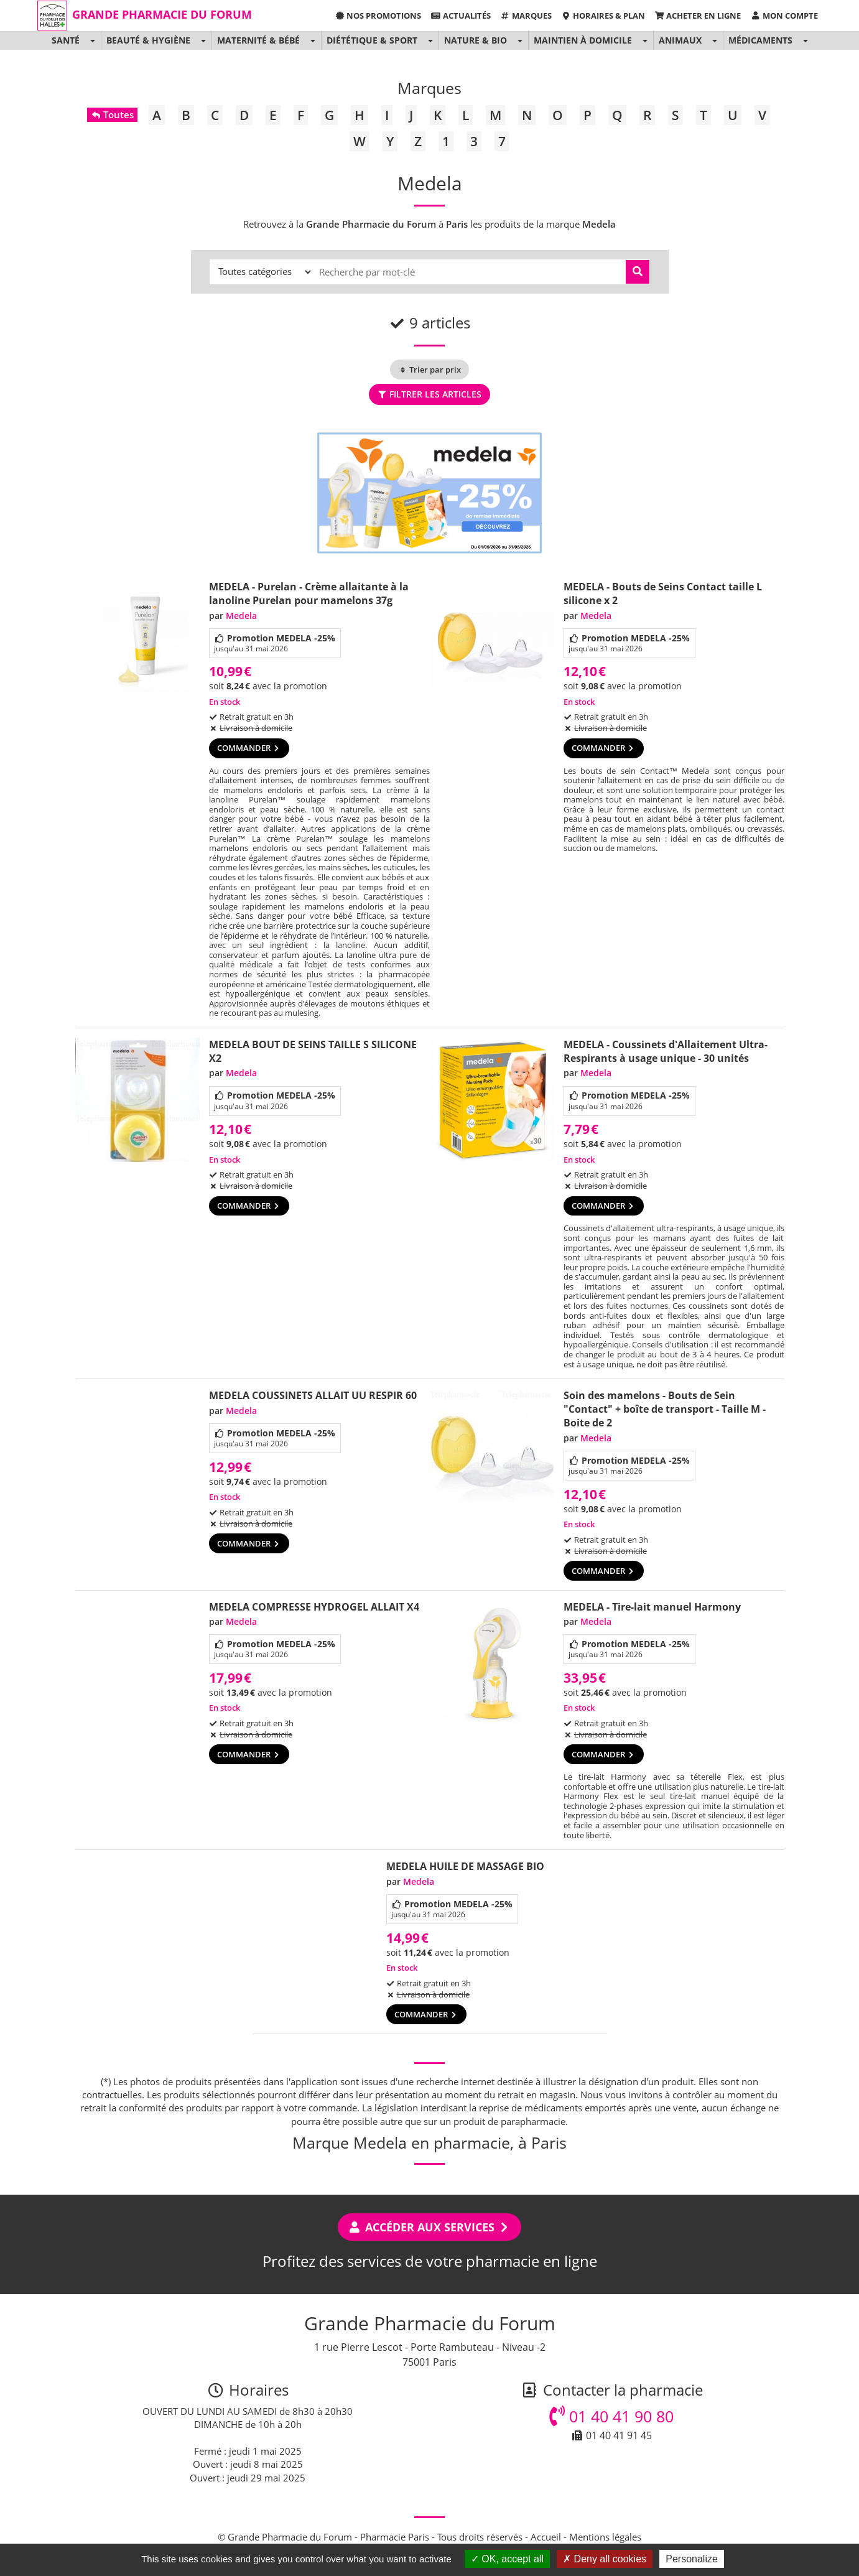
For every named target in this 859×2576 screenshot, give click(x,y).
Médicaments (760, 40)
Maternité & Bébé (258, 40)
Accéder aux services (429, 2227)
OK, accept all (507, 2559)
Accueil (546, 2537)
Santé (66, 40)
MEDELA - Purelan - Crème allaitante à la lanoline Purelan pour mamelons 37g (309, 593)
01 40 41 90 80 (611, 2416)
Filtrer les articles (429, 394)
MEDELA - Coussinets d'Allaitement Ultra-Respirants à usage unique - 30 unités (666, 1051)
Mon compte (783, 15)
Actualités (460, 15)
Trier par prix (429, 369)
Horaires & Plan (603, 15)
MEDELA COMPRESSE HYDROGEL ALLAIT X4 (314, 1607)
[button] (92, 40)
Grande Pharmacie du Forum (162, 14)
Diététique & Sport (372, 40)
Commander (249, 747)
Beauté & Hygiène (148, 40)
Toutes (112, 114)
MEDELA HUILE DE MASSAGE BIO (465, 1866)
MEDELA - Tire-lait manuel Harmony (652, 1607)
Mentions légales (605, 2537)
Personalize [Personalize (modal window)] (692, 2559)
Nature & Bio (475, 40)
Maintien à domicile (583, 40)
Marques (526, 15)
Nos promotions (378, 15)
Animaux (680, 40)
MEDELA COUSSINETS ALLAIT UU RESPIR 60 (313, 1395)
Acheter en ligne (697, 15)
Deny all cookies (604, 2559)
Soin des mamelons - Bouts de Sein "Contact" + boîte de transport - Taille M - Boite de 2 (665, 1409)
